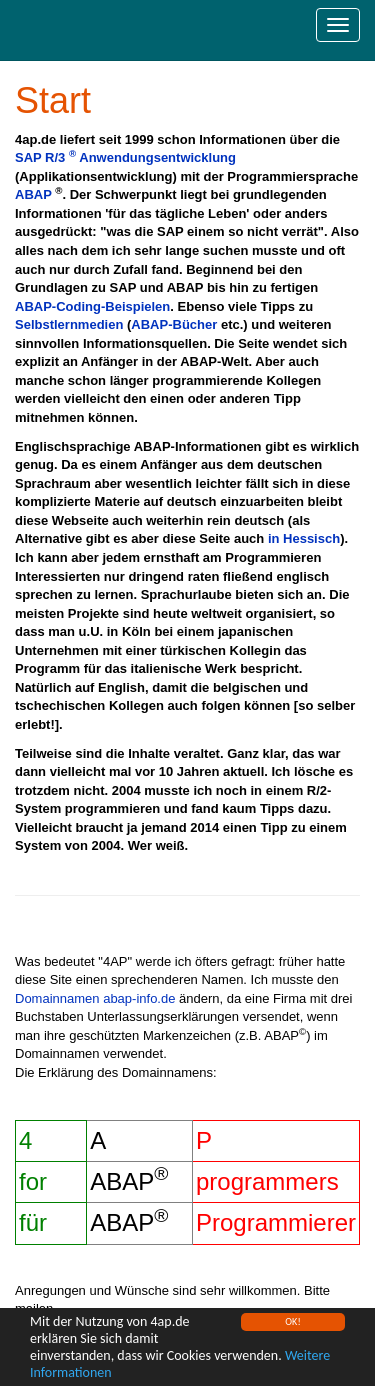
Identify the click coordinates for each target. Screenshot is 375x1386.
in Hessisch (304, 538)
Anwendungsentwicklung (157, 157)
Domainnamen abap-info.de (95, 998)
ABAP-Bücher (174, 324)
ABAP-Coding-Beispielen (92, 306)
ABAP (33, 194)
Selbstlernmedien (69, 324)
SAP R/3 (45, 157)
